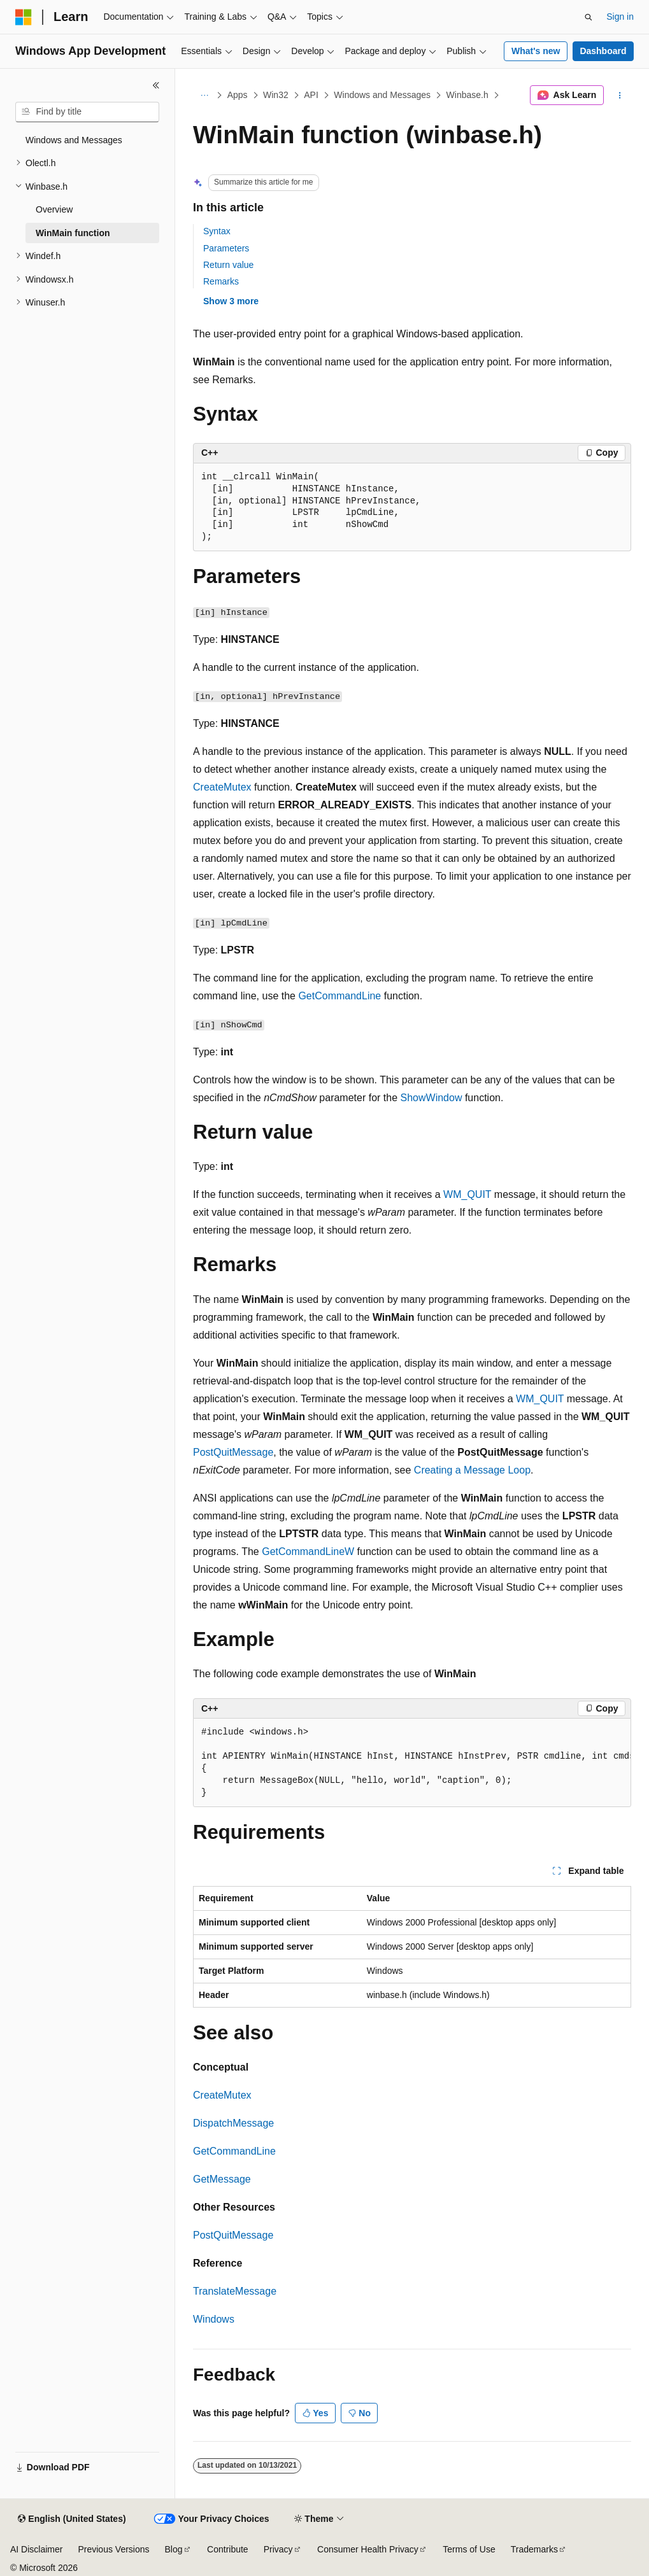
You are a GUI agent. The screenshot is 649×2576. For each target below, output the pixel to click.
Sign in (620, 16)
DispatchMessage (233, 2123)
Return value (228, 265)
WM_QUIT (467, 1194)
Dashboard (603, 51)
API (311, 95)
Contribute (227, 2549)
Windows (213, 2319)
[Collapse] (156, 85)
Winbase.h (467, 95)
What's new (535, 51)
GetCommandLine (339, 995)
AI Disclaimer (36, 2549)
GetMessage (222, 2179)
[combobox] (87, 112)
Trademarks (534, 2549)
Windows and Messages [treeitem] (73, 140)
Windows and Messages (382, 95)
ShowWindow (431, 1097)
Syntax (217, 231)
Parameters (226, 248)
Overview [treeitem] (54, 209)
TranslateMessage (234, 2291)
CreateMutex (222, 787)
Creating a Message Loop (472, 1470)
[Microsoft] (23, 17)
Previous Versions (113, 2549)
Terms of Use (469, 2549)
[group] (412, 1763)
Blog (174, 2549)
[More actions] (620, 95)
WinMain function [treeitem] (73, 233)
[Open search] (588, 17)
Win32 (276, 95)
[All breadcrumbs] (204, 95)
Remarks (221, 281)
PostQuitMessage (233, 1452)
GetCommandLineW (308, 1551)
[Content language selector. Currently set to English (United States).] (71, 2519)
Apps (237, 95)
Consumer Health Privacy (367, 2549)
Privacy (278, 2549)
